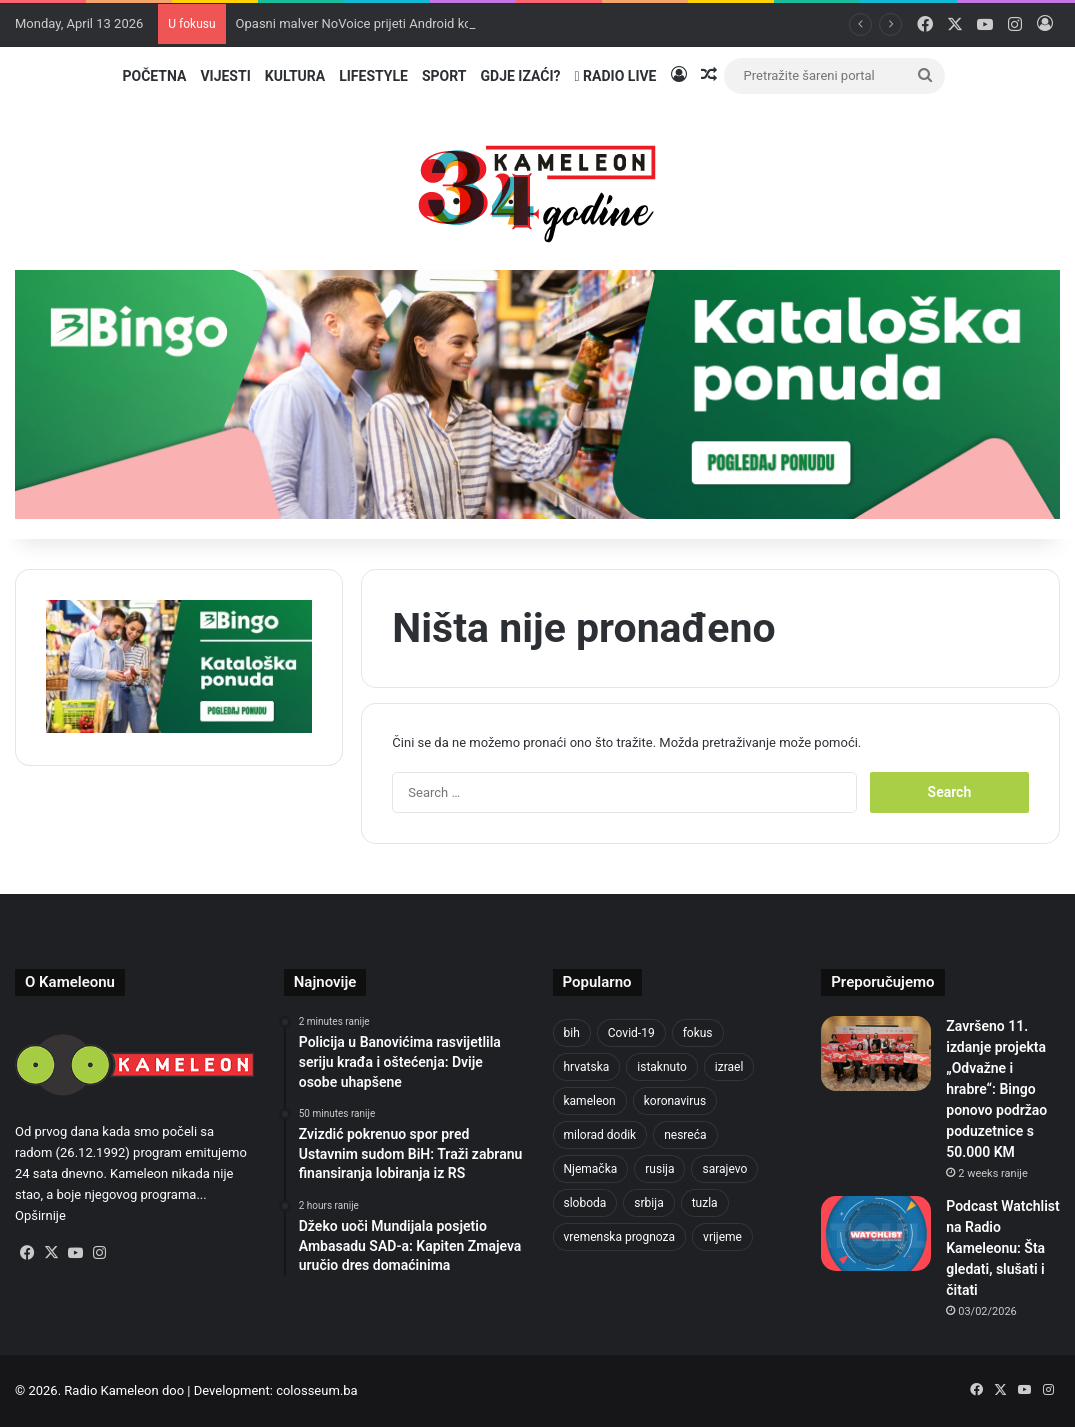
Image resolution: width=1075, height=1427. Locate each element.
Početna (154, 76)
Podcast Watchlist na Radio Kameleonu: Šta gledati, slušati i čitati (1002, 1248)
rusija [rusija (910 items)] (659, 1169)
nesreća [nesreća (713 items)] (685, 1135)
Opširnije (40, 1215)
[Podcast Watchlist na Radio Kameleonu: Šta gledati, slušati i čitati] (876, 1233)
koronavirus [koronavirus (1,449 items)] (675, 1101)
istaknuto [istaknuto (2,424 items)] (662, 1067)
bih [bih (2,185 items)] (572, 1033)
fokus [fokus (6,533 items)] (698, 1033)
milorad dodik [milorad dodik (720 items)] (600, 1135)
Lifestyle (373, 76)
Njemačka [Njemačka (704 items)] (591, 1169)
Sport (444, 76)
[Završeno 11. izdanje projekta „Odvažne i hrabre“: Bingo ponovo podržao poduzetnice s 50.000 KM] (876, 1053)
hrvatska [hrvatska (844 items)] (587, 1067)
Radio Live (616, 76)
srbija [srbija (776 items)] (648, 1203)
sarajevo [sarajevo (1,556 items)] (724, 1169)
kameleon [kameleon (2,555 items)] (590, 1101)
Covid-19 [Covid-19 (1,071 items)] (631, 1033)
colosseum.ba (316, 1390)
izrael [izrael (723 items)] (729, 1067)
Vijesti (225, 76)
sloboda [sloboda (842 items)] (585, 1203)
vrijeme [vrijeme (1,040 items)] (722, 1237)
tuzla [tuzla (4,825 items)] (705, 1203)
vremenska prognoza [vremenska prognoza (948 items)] (620, 1237)
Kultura (295, 76)
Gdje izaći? (520, 76)
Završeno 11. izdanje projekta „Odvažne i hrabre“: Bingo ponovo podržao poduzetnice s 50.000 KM (996, 1089)
